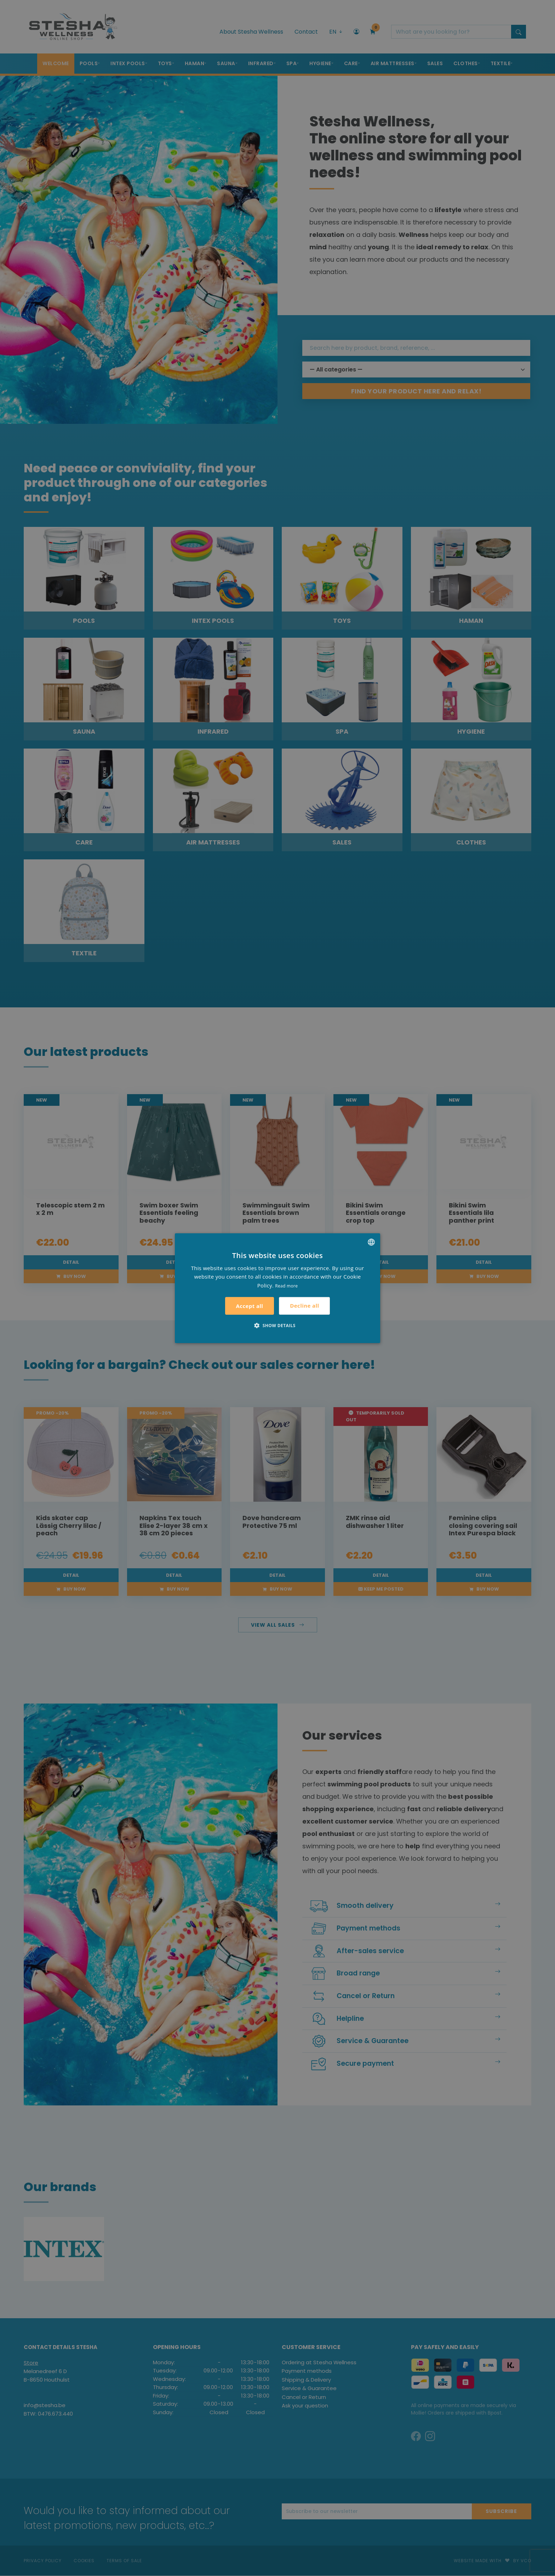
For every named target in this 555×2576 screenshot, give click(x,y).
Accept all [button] (249, 1305)
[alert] (277, 1288)
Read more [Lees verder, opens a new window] (286, 1286)
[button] (277, 1325)
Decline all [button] (304, 1305)
